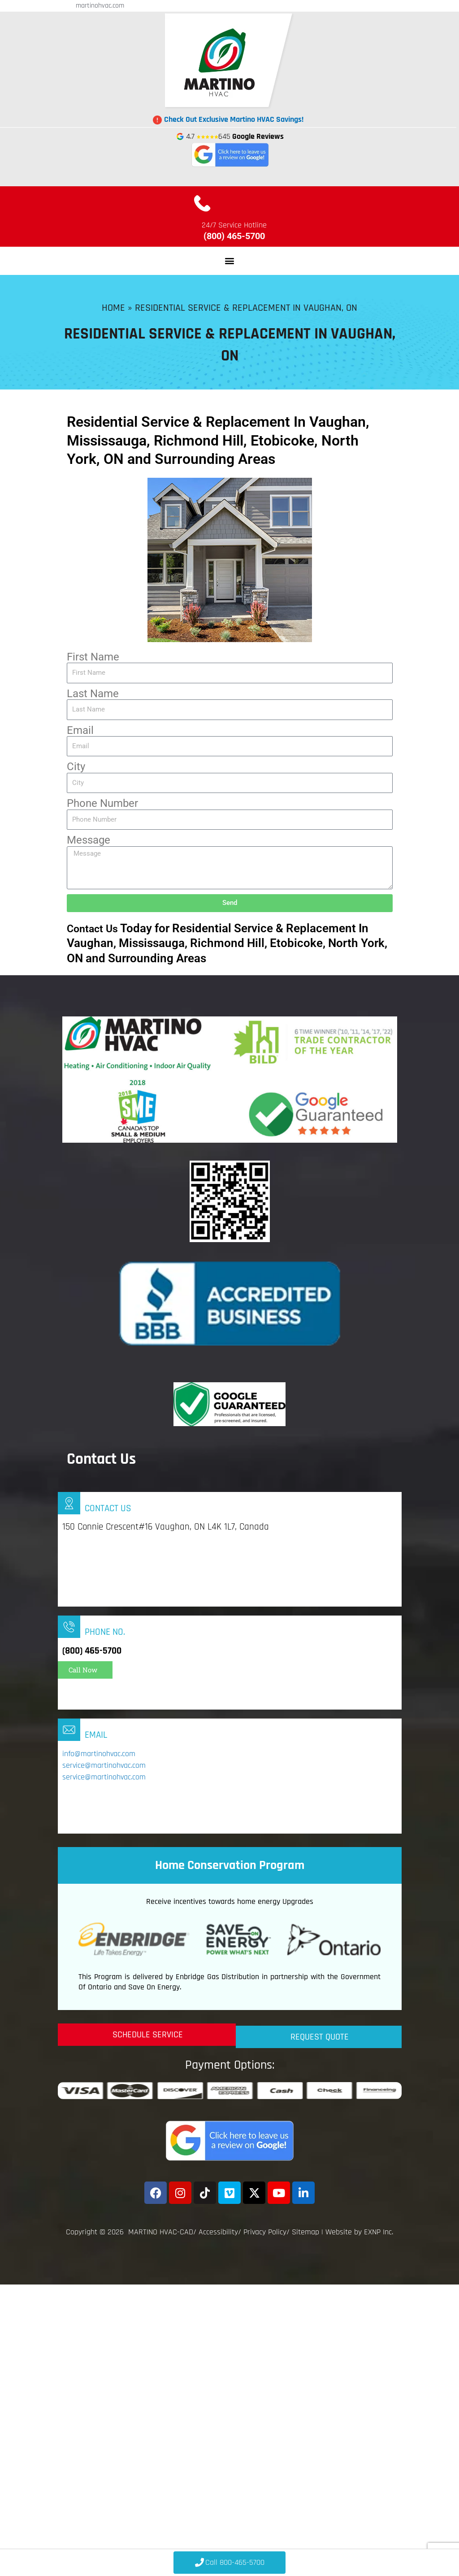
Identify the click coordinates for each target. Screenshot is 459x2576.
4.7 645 (230, 149)
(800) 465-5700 (234, 236)
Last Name (93, 693)
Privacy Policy (264, 2232)
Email (80, 730)
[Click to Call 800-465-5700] (229, 2562)
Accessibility (218, 2232)
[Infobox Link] (230, 1549)
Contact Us (96, 928)
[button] (229, 260)
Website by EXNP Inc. (359, 2232)
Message (88, 840)
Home (113, 308)
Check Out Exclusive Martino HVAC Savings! (233, 119)
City (76, 766)
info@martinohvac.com (98, 1754)
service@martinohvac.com (104, 1765)
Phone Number (102, 803)
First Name (93, 657)
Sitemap (305, 2232)
